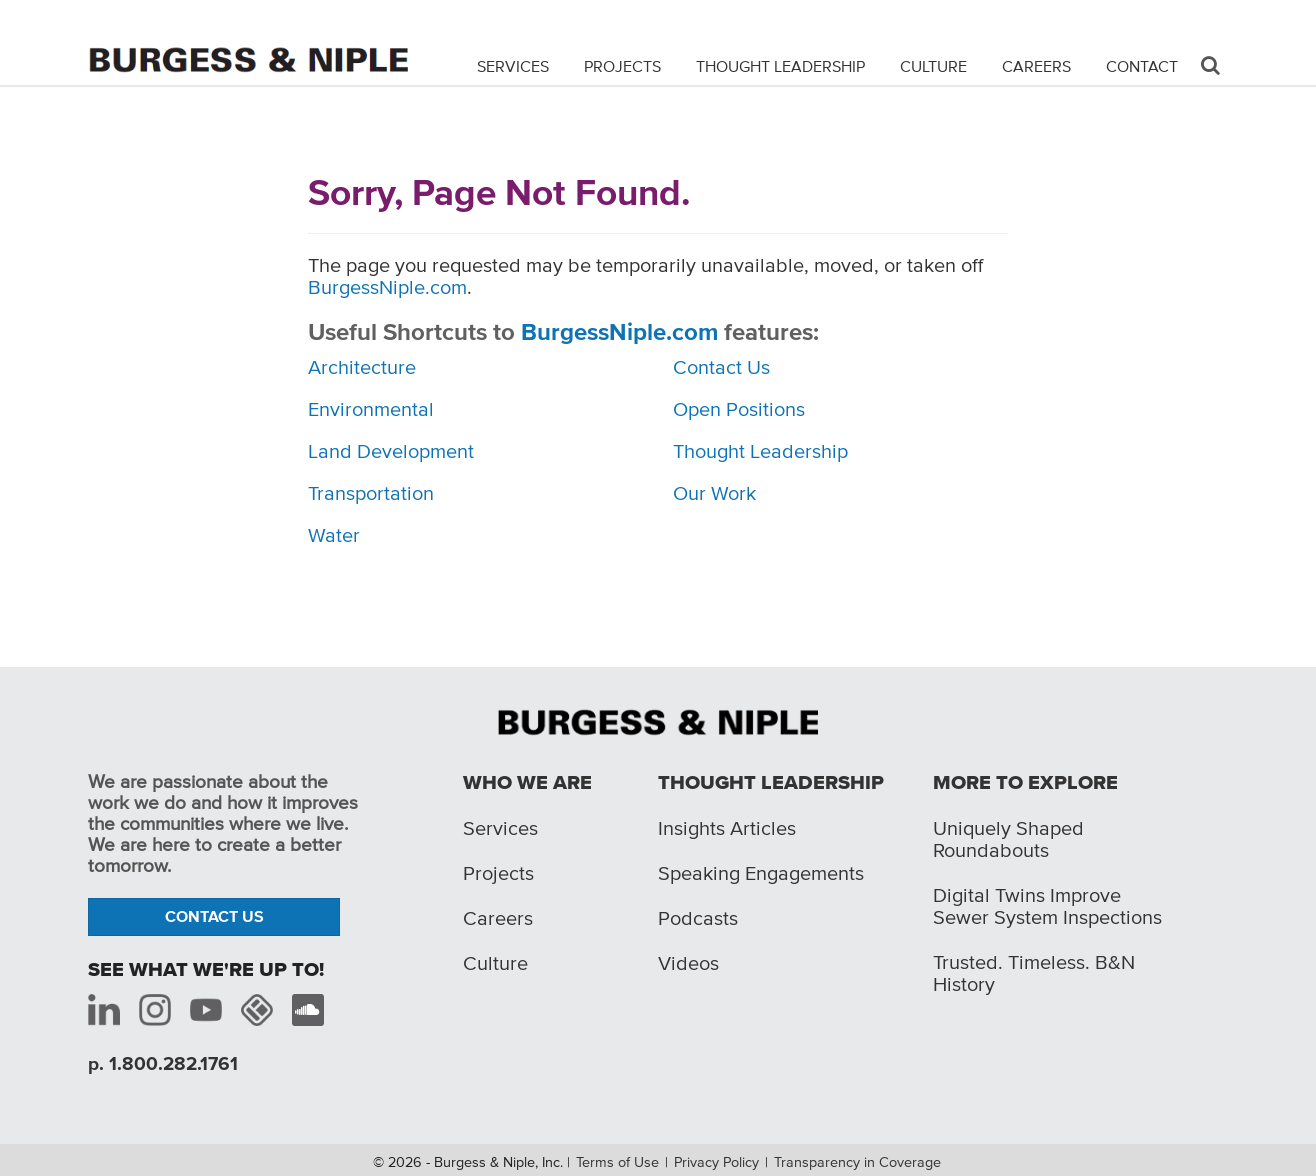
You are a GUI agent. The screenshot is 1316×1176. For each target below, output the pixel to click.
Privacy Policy (716, 1162)
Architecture (362, 367)
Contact (1142, 66)
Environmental (371, 409)
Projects (622, 66)
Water (334, 535)
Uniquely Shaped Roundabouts (1008, 839)
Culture (933, 66)
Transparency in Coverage (857, 1162)
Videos (688, 963)
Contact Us (721, 367)
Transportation (371, 493)
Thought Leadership (780, 66)
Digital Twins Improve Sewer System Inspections (1047, 906)
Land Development (391, 451)
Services (513, 66)
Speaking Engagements (761, 873)
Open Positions (739, 409)
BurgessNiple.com (387, 287)
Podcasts (698, 918)
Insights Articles (727, 828)
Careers (1036, 66)
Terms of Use (617, 1162)
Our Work (714, 493)
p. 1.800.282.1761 (163, 1063)
